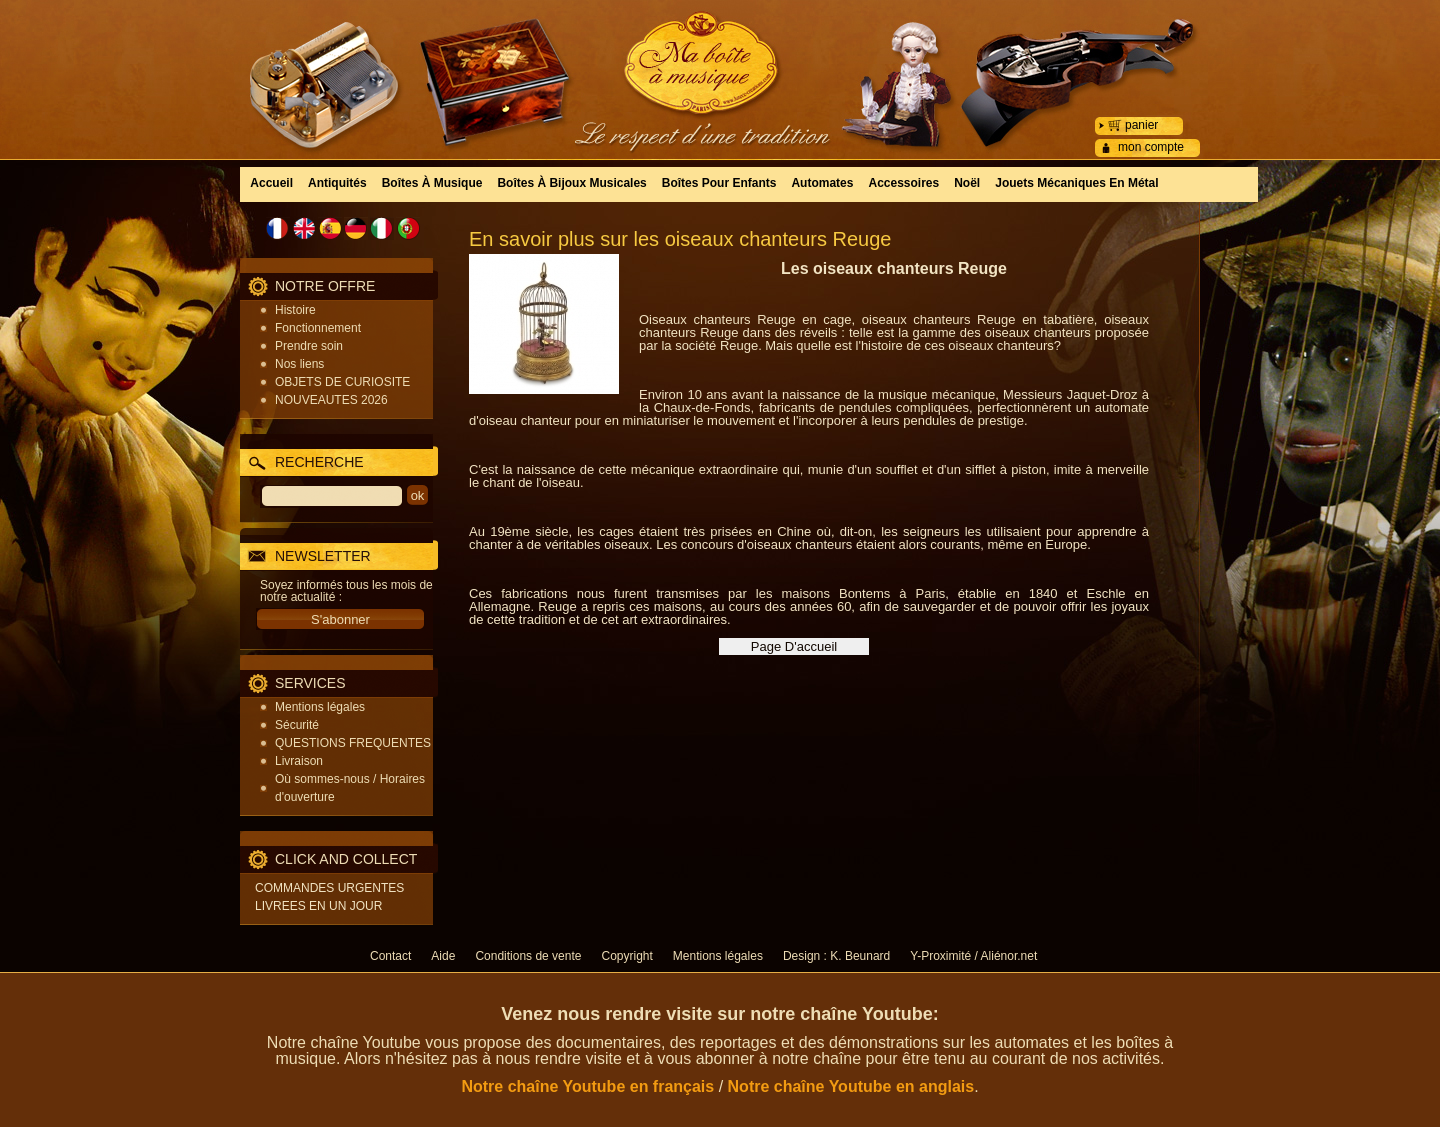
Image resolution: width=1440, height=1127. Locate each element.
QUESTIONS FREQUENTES (353, 743)
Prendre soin (309, 346)
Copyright (626, 956)
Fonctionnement (318, 328)
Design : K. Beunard (836, 956)
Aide (443, 956)
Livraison (299, 761)
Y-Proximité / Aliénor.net (973, 956)
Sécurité (297, 725)
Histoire (295, 310)
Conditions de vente (528, 956)
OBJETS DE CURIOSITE (342, 382)
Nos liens (299, 364)
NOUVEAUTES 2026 (331, 400)
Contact (390, 956)
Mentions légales (320, 707)
